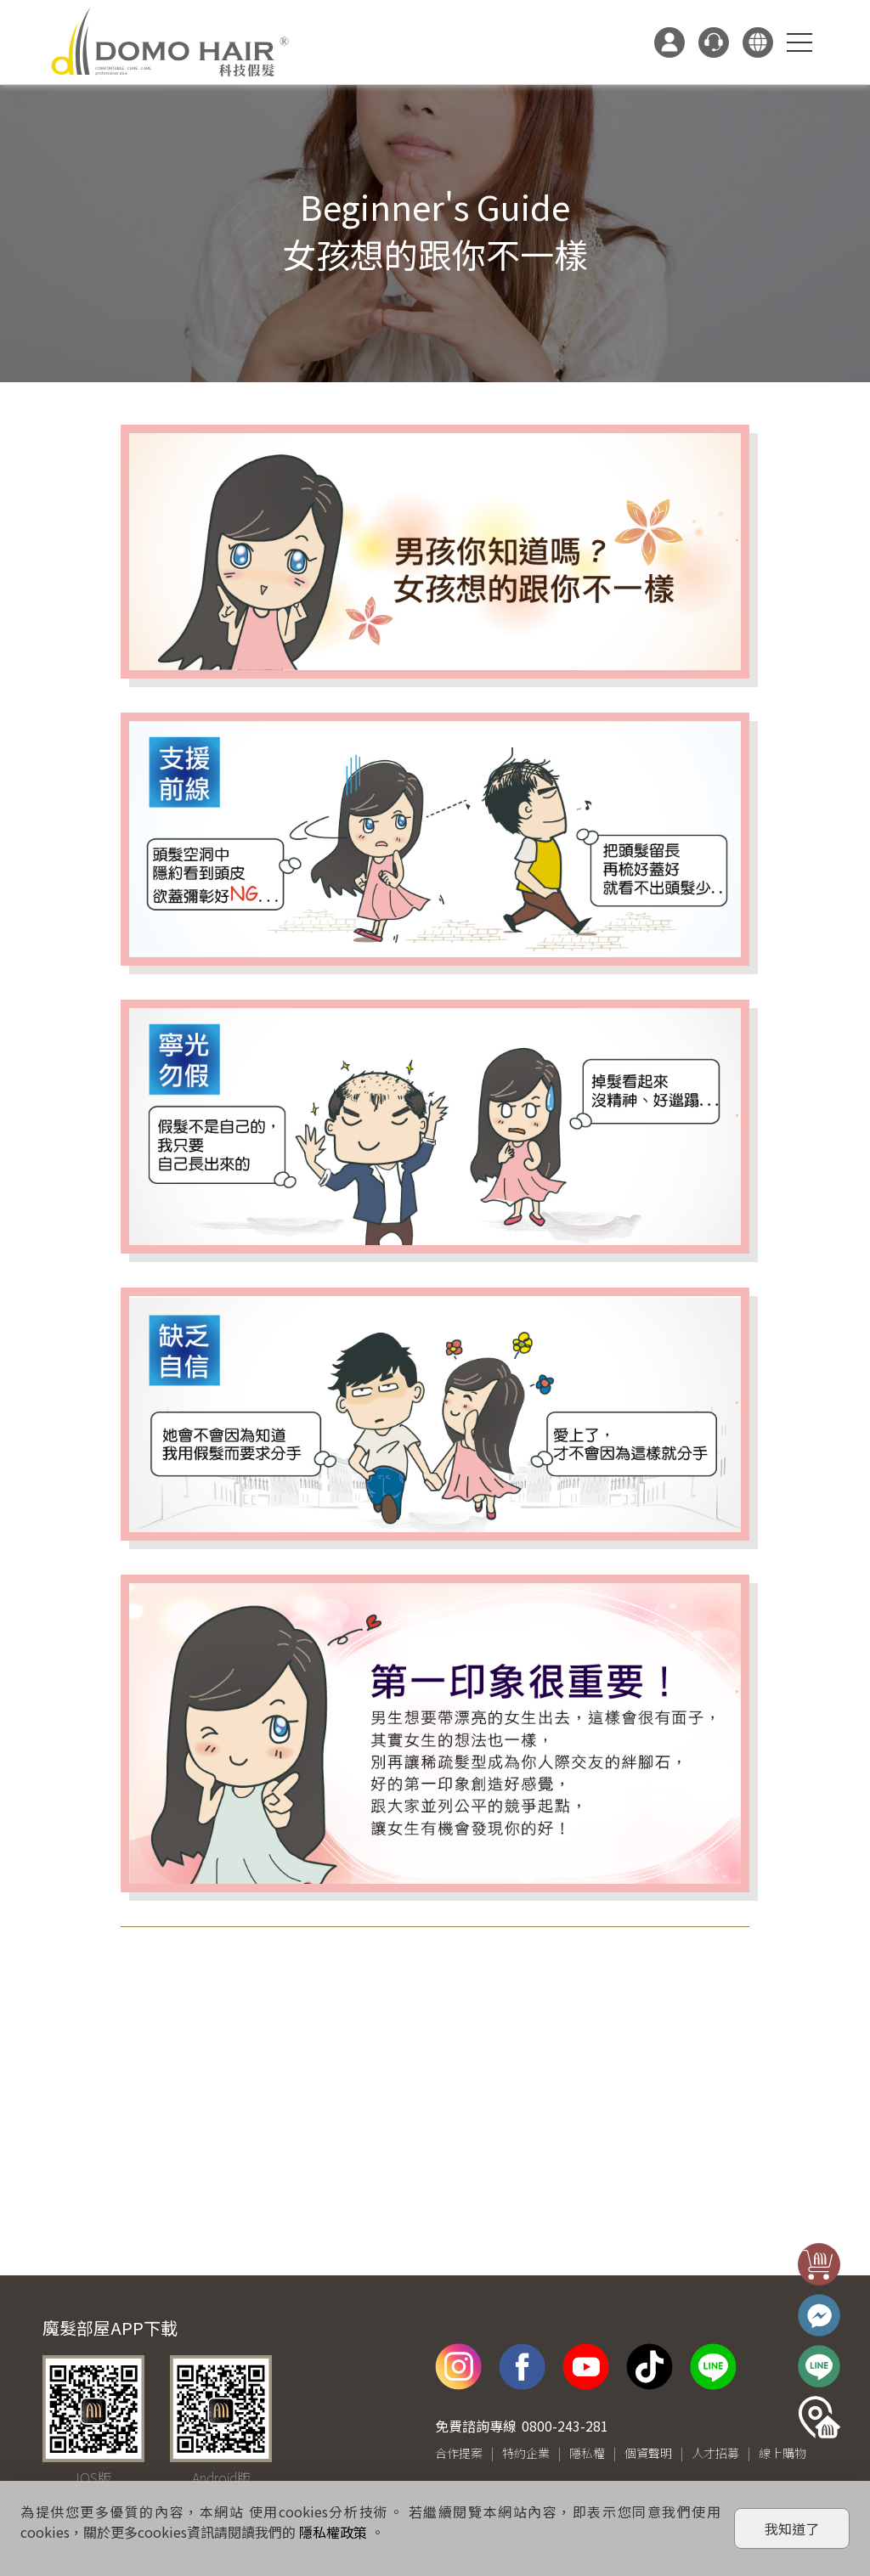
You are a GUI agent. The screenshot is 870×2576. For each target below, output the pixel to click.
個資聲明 (648, 2452)
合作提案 (459, 2452)
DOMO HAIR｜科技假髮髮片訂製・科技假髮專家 (170, 42)
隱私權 (587, 2452)
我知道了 (792, 2528)
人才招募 (715, 2452)
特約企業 (526, 2452)
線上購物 (782, 2452)
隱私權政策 (333, 2532)
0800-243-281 (565, 2425)
